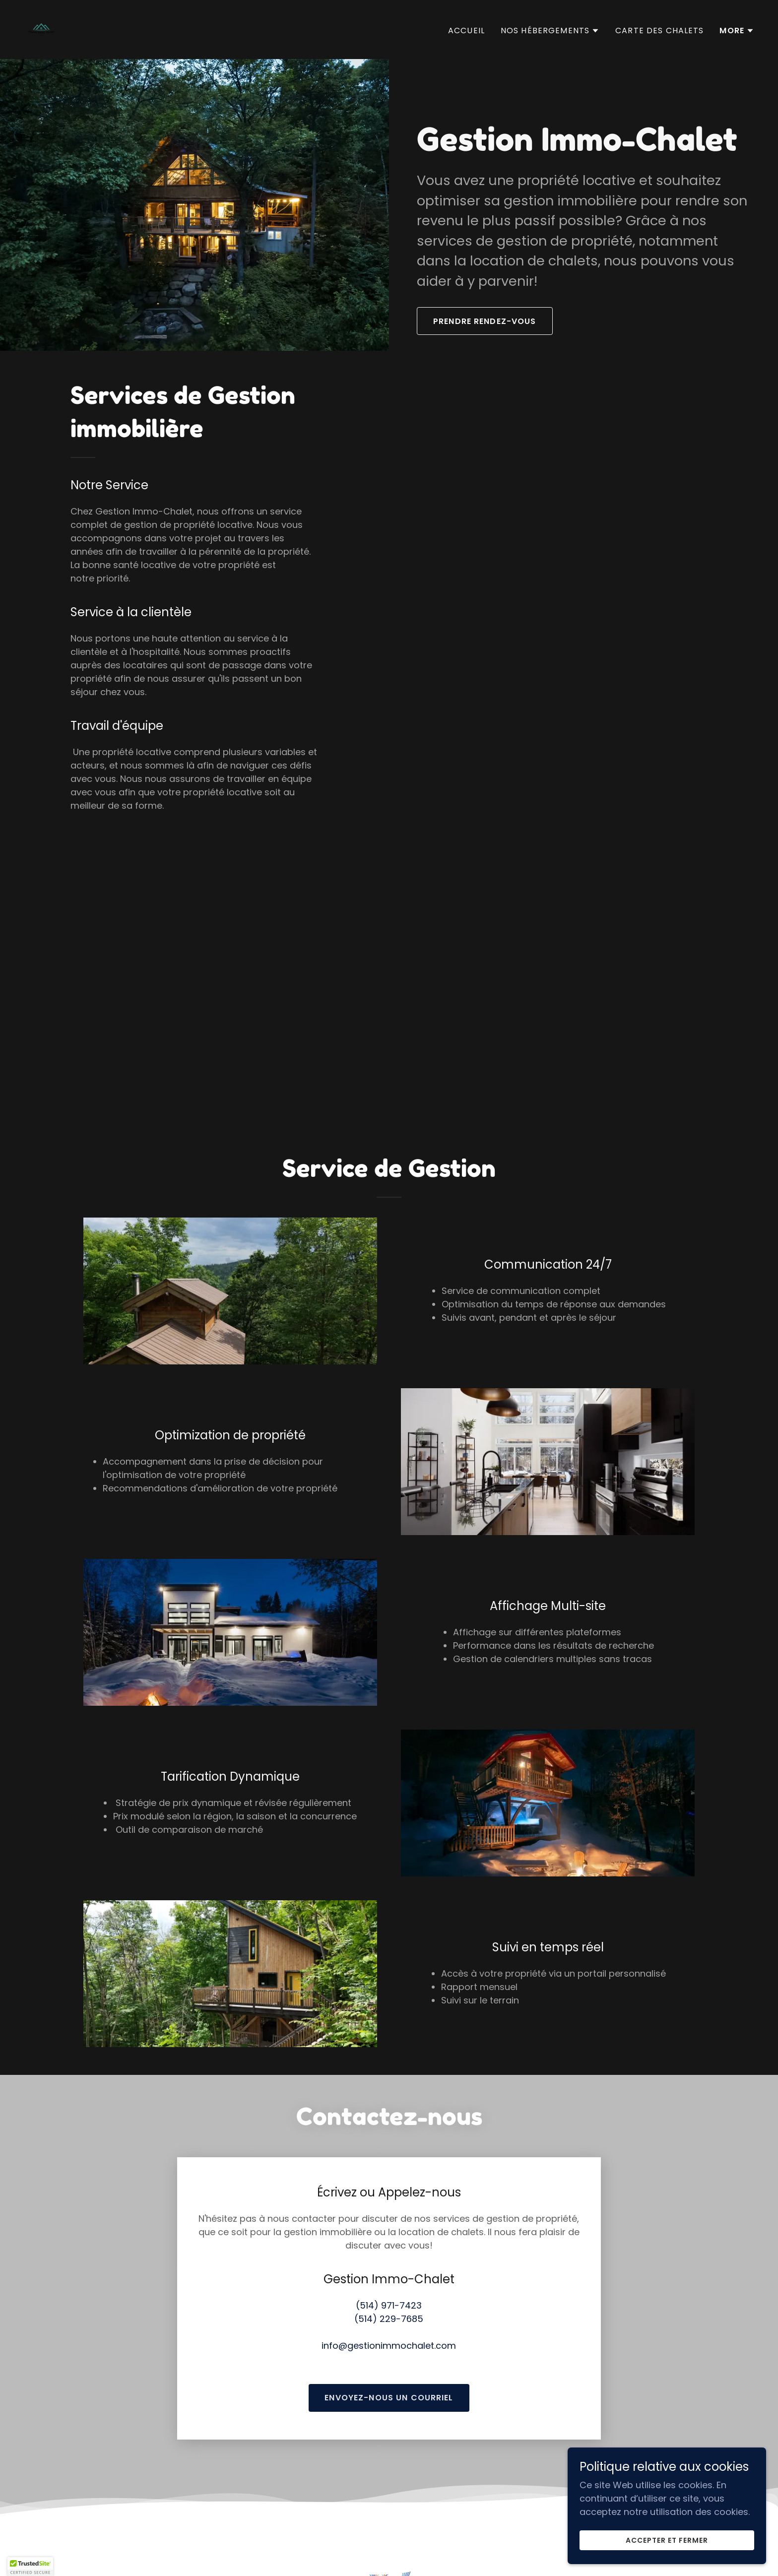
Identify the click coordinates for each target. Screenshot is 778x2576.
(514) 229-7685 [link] (388, 2266)
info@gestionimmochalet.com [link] (389, 2293)
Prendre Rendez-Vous (484, 321)
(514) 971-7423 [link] (389, 2253)
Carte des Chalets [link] (659, 30)
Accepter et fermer (667, 2540)
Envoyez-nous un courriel (388, 2345)
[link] (41, 28)
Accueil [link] (466, 30)
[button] (550, 31)
